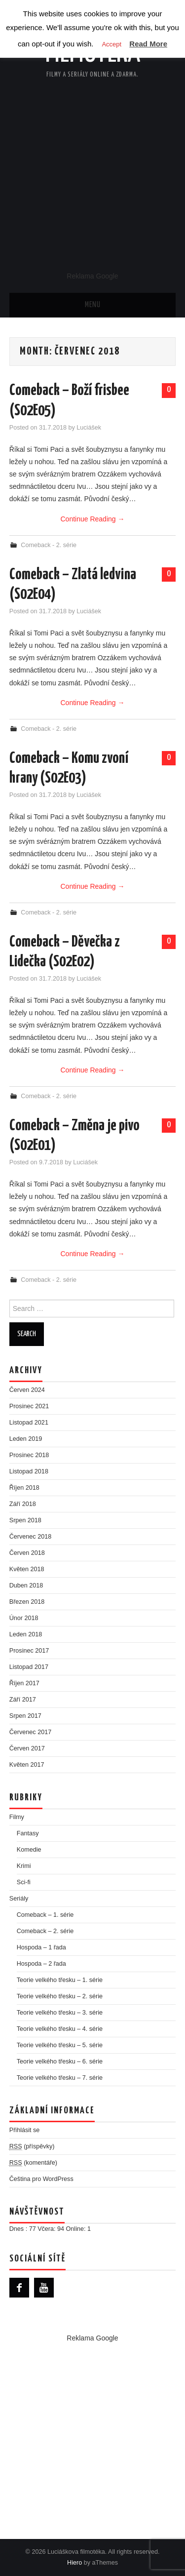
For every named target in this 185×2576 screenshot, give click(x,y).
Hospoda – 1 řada (41, 1947)
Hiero (74, 2562)
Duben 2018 (26, 1585)
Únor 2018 (23, 1618)
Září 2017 (22, 1699)
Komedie (29, 1849)
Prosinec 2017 (29, 1650)
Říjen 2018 (24, 1487)
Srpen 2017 (25, 1715)
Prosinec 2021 (29, 1406)
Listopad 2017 (28, 1667)
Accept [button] (111, 44)
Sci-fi (24, 1882)
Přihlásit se (24, 2130)
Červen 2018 (27, 1552)
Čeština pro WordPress (41, 2179)
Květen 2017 (26, 1764)
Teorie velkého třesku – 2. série (60, 1996)
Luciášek (88, 427)
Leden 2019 (25, 1438)
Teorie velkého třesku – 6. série (60, 2061)
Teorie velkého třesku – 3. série (60, 2012)
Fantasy (28, 1833)
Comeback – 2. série (45, 1931)
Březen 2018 (26, 1601)
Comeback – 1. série (45, 1914)
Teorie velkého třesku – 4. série (60, 2028)
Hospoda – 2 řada (41, 1963)
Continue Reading (93, 519)
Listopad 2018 (28, 1471)
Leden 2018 (25, 1634)
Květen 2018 (26, 1569)
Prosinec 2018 (29, 1455)
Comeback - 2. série (48, 545)
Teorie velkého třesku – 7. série (60, 2077)
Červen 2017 (27, 1748)
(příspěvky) (32, 2146)
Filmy (16, 1817)
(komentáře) (33, 2163)
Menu (93, 305)
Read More (148, 44)
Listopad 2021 (28, 1422)
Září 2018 (22, 1504)
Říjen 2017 (24, 1683)
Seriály (19, 1898)
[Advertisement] (92, 173)
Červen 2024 (27, 1390)
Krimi (24, 1866)
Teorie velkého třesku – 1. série (60, 1980)
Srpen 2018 (25, 1520)
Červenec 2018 (30, 1536)
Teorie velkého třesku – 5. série (60, 2045)
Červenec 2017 (30, 1732)
